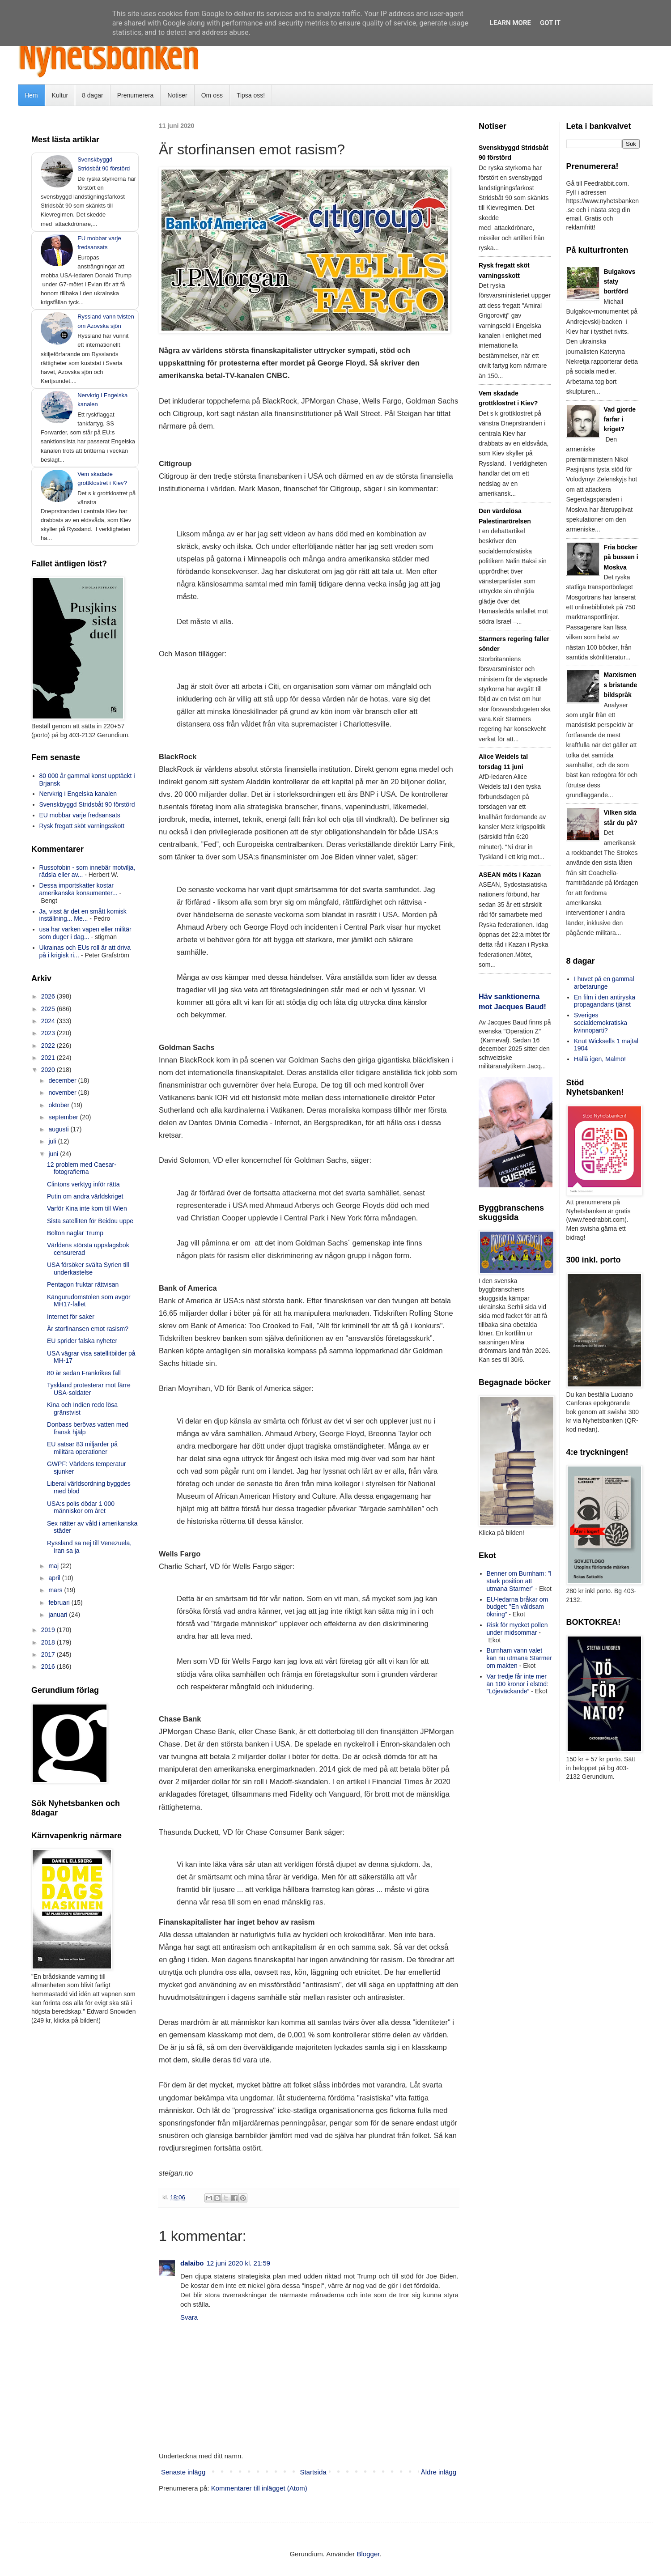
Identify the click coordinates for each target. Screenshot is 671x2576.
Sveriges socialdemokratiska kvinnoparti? (600, 1023)
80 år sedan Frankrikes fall (84, 1373)
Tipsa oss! (251, 95)
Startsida (313, 2472)
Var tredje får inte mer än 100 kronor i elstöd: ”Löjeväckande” (518, 1684)
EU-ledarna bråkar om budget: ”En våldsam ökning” (517, 1607)
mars (56, 1590)
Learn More (510, 23)
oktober (59, 1105)
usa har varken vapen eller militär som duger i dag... (85, 933)
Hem (31, 95)
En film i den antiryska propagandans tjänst (604, 1001)
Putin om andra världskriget (85, 1196)
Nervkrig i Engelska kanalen (78, 793)
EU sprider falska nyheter (82, 1340)
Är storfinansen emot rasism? (87, 1328)
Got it (550, 23)
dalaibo (192, 2263)
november (63, 1092)
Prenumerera (135, 95)
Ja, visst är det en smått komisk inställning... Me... (83, 915)
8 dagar (92, 95)
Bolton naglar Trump (75, 1233)
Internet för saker (70, 1316)
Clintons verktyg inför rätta (83, 1184)
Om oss (212, 95)
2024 (49, 1020)
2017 (49, 1654)
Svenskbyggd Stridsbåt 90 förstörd (87, 804)
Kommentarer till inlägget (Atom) (259, 2488)
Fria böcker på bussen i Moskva (621, 557)
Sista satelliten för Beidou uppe (90, 1220)
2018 (49, 1642)
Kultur (60, 95)
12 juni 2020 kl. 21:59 (239, 2263)
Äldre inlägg (438, 2472)
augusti (59, 1129)
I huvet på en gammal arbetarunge (604, 982)
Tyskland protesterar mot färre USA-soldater (89, 1389)
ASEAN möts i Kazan (510, 874)
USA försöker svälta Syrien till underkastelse (88, 1268)
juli (53, 1141)
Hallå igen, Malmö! (600, 1059)
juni (54, 1153)
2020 (49, 1069)
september (64, 1117)
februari (59, 1602)
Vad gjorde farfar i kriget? (620, 419)
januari (58, 1614)
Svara (189, 2317)
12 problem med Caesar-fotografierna (81, 1168)
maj (54, 1565)
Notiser (177, 95)
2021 (49, 1057)
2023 (49, 1033)
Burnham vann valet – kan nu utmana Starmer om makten (519, 1658)
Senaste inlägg (183, 2472)
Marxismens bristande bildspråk (620, 684)
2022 (49, 1045)
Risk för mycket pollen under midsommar (517, 1628)
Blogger (368, 2554)
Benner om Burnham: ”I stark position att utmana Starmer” (519, 1581)
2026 (49, 996)
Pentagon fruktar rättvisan (83, 1284)
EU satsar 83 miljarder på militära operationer (82, 1448)
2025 (49, 1008)
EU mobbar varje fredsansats (79, 815)
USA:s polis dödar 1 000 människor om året (81, 1507)
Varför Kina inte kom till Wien (87, 1208)
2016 (49, 1666)
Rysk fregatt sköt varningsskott (82, 825)
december (63, 1080)
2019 (49, 1629)
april (55, 1577)
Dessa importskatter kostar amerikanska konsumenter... (78, 889)
